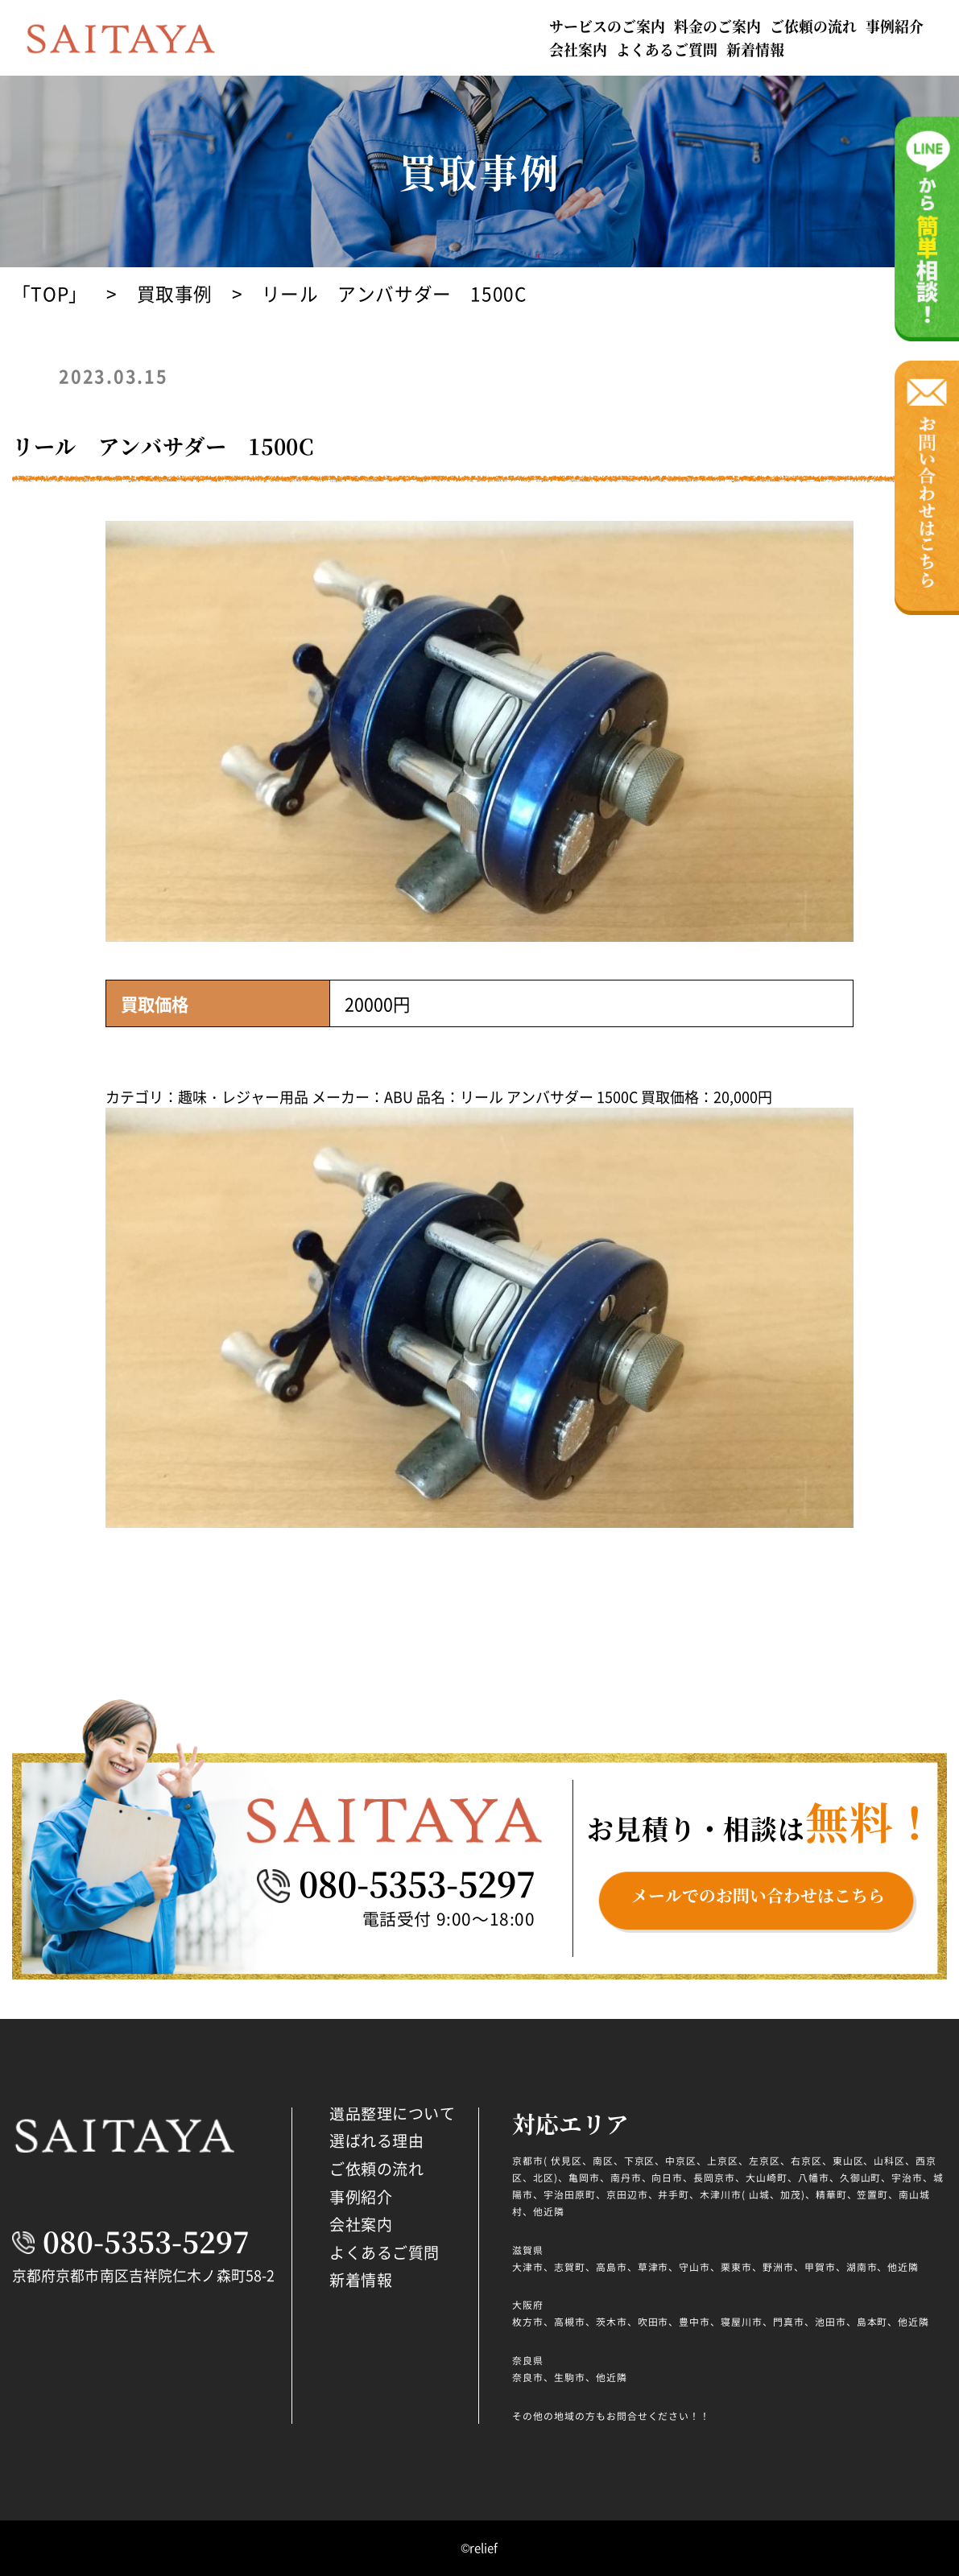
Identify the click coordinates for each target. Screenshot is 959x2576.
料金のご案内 (717, 25)
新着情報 (755, 49)
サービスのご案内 (607, 25)
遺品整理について (392, 2113)
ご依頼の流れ (813, 25)
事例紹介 (895, 25)
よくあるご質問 (666, 49)
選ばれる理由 (376, 2140)
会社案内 (578, 49)
